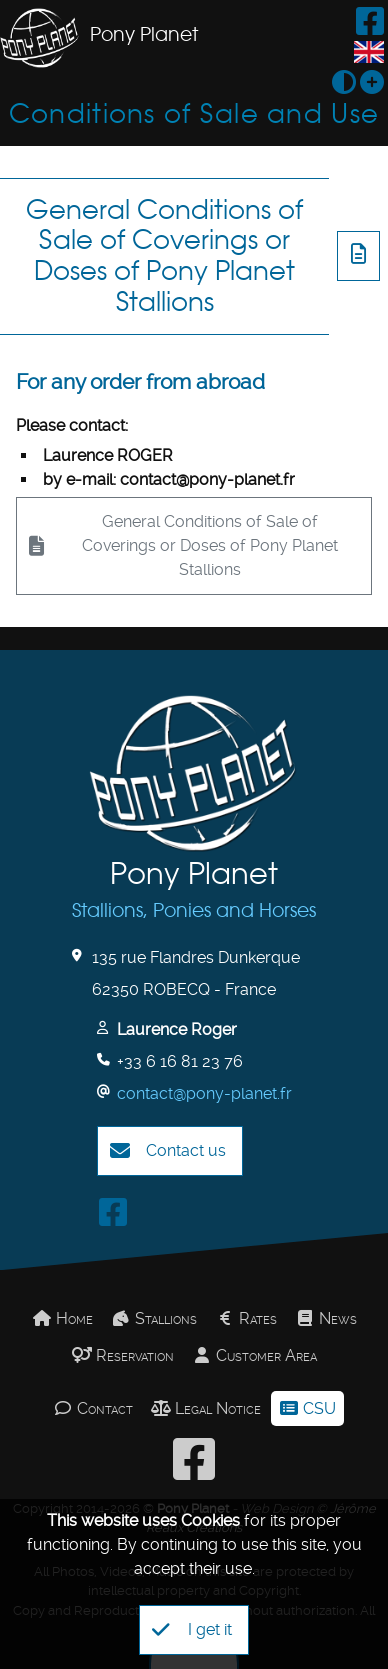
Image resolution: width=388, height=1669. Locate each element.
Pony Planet (144, 34)
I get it (192, 1630)
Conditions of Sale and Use (194, 113)
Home (62, 1318)
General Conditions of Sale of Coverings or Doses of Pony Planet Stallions (164, 255)
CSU (307, 1408)
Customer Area (254, 1355)
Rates (246, 1318)
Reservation (123, 1355)
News (326, 1318)
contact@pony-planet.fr (204, 1093)
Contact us (168, 1151)
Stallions (154, 1318)
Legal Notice (206, 1408)
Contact (93, 1408)
